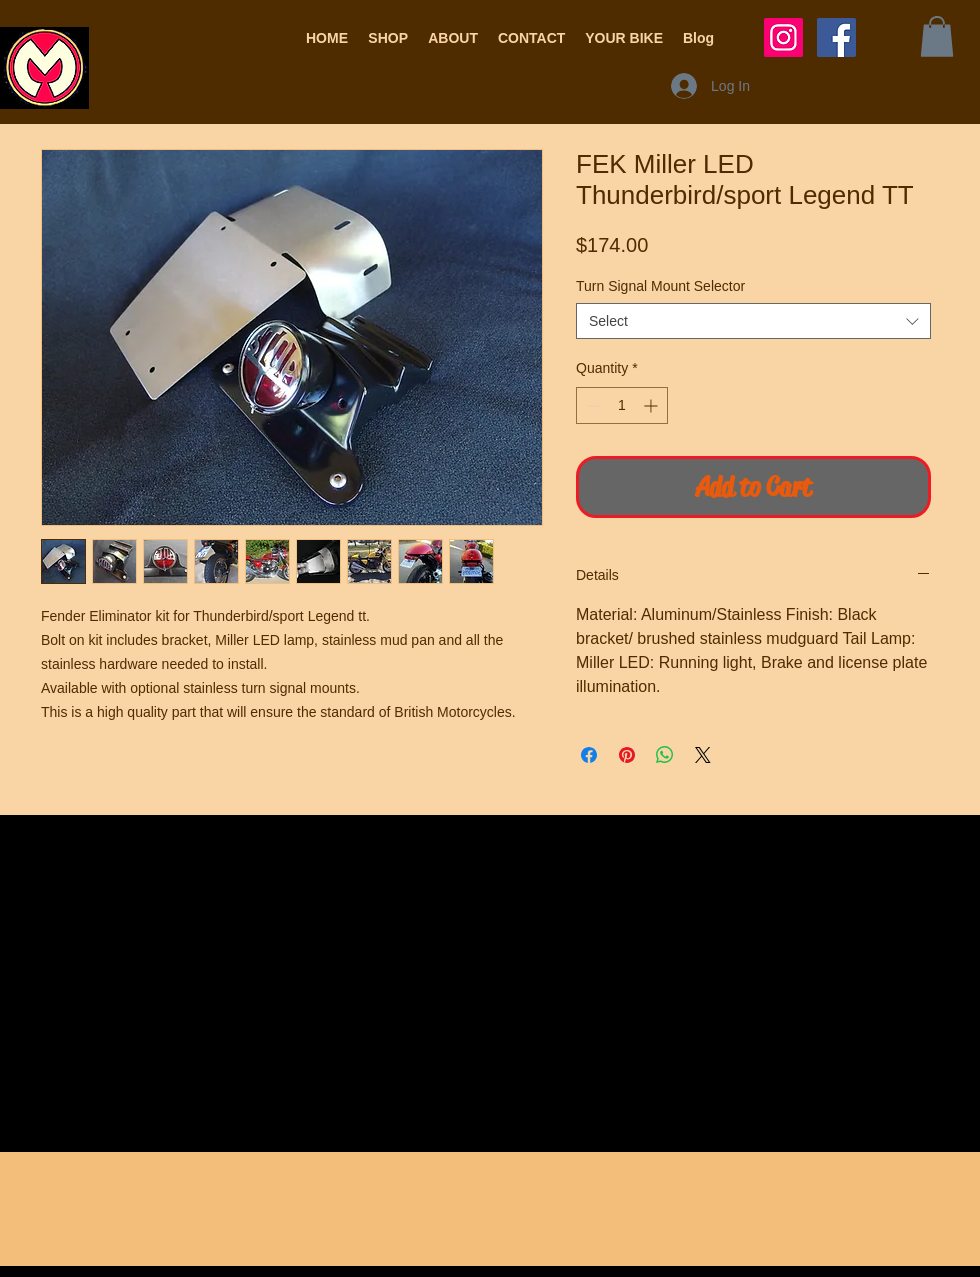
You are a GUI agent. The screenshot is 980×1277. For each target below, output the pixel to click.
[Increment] (652, 405)
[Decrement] (591, 405)
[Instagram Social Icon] (783, 37)
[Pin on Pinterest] (627, 755)
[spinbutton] (622, 405)
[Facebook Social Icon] (836, 37)
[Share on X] (703, 755)
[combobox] (753, 321)
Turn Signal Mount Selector (660, 286)
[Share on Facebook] (589, 755)
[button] (388, 38)
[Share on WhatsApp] (665, 755)
